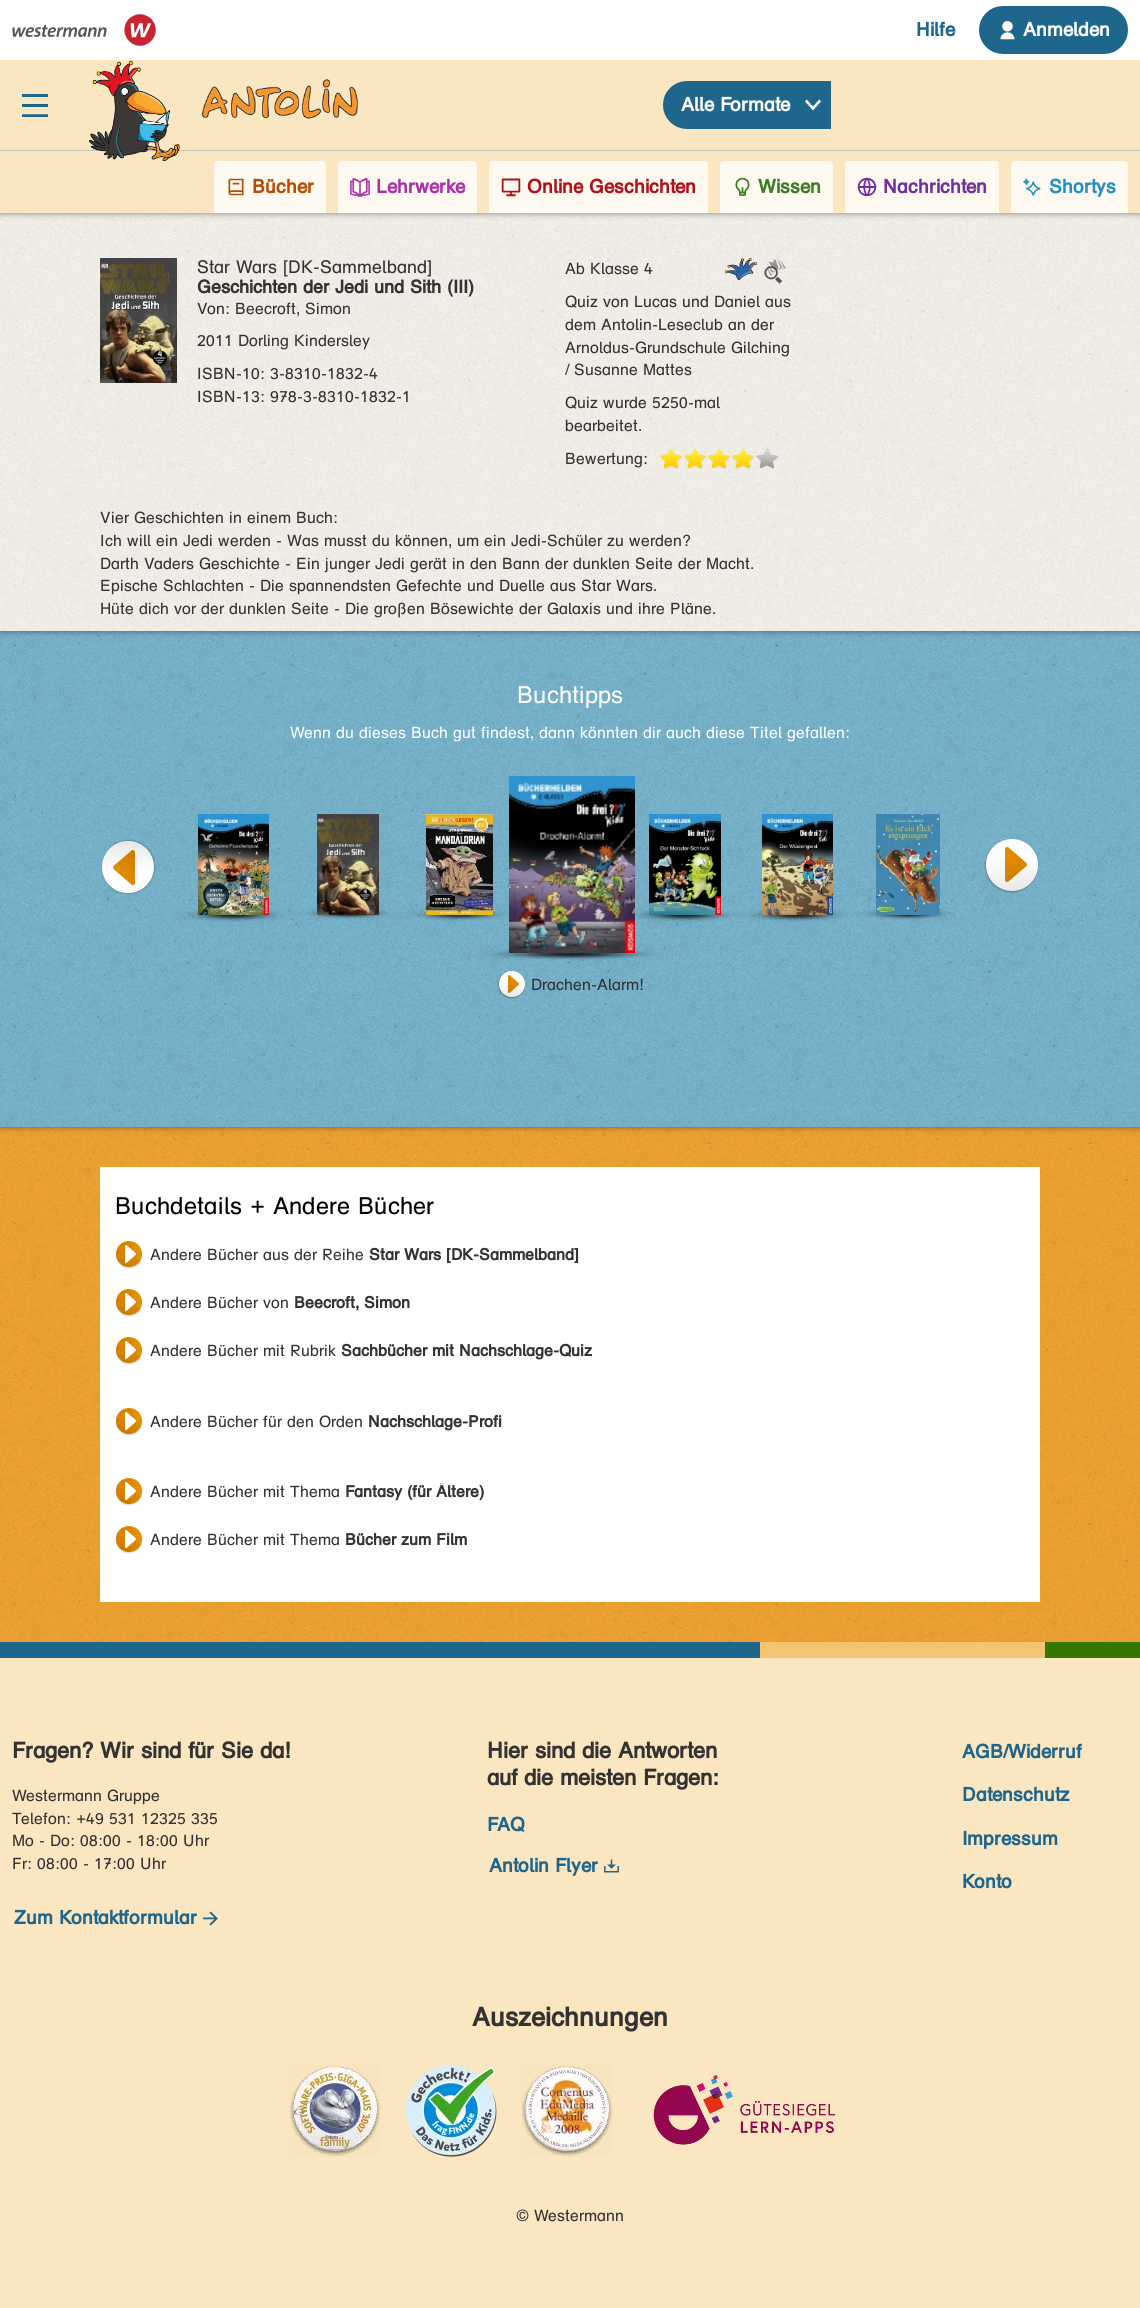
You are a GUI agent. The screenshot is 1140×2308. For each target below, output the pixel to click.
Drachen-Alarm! (587, 984)
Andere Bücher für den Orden (326, 1421)
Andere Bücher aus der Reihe (364, 1254)
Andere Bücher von (280, 1302)
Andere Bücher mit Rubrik (371, 1350)
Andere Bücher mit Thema (317, 1491)
